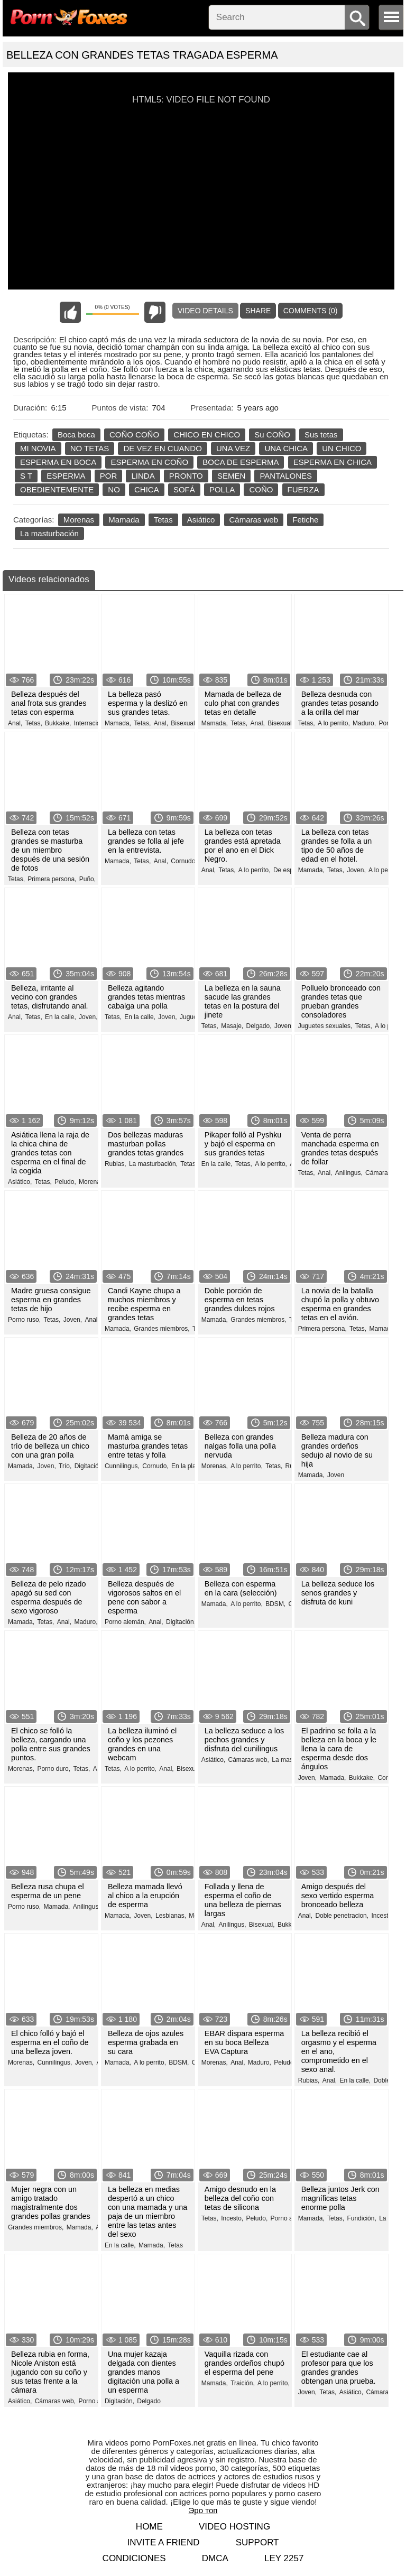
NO (114, 489)
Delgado (149, 2401)
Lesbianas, (170, 1915)
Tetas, (33, 723)
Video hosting (234, 2527)
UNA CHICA (286, 448)
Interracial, (89, 723)
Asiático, (20, 1182)
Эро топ (203, 2510)
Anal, (15, 723)
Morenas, (92, 1182)
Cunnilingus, (122, 1466)
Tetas (163, 519)
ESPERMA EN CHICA (332, 462)
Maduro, (364, 723)
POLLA (222, 489)
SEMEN (231, 475)
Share (258, 310)
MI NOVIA (38, 448)
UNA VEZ (233, 448)
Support (257, 2542)
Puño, (87, 879)
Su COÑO (272, 434)
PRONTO (186, 475)
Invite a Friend (163, 2542)
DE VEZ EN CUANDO (162, 448)
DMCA (215, 2558)
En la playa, (188, 1466)
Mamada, (118, 723)
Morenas (78, 519)
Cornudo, (184, 861)
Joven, (356, 870)
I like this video (70, 312)
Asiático (201, 519)
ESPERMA (66, 475)
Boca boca (76, 434)
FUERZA (303, 489)
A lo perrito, (334, 723)
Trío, (65, 1466)
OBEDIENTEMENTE (57, 489)
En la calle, (60, 1017)
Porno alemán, (125, 1622)
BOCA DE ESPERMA (240, 462)
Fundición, (361, 2218)
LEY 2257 (283, 2558)
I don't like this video (154, 312)
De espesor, (290, 870)
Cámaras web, (248, 1759)
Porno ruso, (24, 1319)
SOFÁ (184, 489)
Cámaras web (254, 519)
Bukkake (290, 1924)
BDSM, (275, 1604)
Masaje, (232, 1026)
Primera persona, (51, 879)
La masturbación (49, 533)
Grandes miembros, (161, 1328)
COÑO (261, 489)
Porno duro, (53, 1768)
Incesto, (382, 1915)
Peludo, (65, 1182)
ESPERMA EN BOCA (58, 462)
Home (149, 2527)
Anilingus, (349, 1173)
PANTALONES (286, 475)
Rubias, (115, 1164)
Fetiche (305, 519)
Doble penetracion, (341, 1915)
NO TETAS (89, 448)
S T (26, 475)
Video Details (205, 310)
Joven (335, 1475)
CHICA (146, 489)
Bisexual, (184, 723)
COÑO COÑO (134, 434)
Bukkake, (58, 723)
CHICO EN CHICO (206, 434)
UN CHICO (341, 448)
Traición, (242, 2383)
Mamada (123, 519)
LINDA (142, 475)
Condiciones (134, 2558)
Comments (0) (310, 310)
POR (108, 475)
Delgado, (259, 1026)
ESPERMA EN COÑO (149, 462)
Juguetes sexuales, (325, 1026)
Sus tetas (321, 434)
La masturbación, (153, 1164)
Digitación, (89, 1466)
